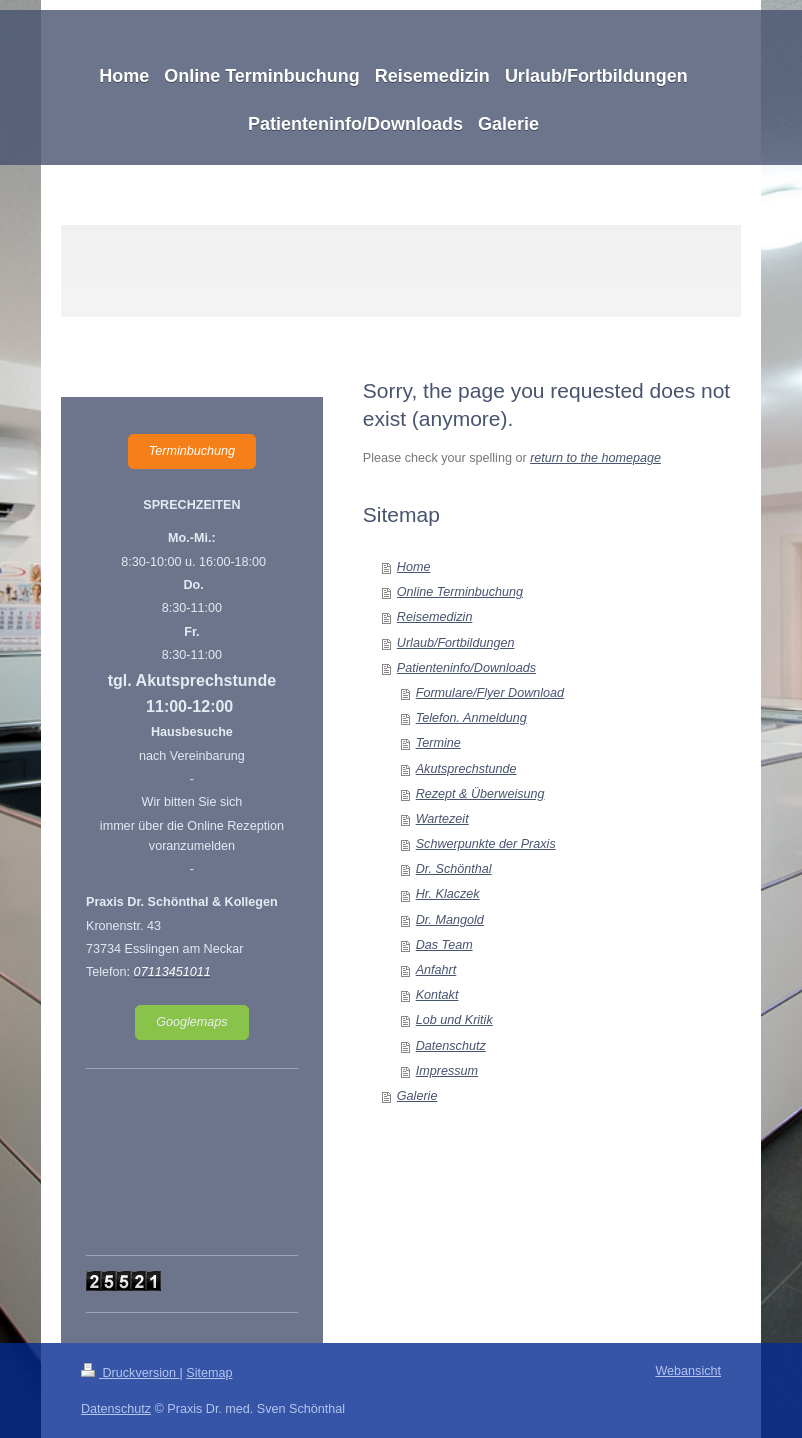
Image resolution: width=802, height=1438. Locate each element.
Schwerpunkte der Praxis (486, 844)
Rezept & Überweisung (480, 794)
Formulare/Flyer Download (490, 693)
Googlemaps (191, 1022)
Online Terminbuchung (460, 592)
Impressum (447, 1071)
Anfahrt (436, 970)
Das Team (444, 945)
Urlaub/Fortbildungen (456, 643)
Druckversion (130, 1373)
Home (414, 567)
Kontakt (437, 995)
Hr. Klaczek (448, 894)
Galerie (417, 1096)
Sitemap (209, 1373)
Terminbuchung (192, 451)
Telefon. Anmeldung (471, 718)
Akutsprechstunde (466, 769)
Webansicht (688, 1371)
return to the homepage (595, 458)
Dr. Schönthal (454, 869)
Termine (438, 743)
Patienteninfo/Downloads (466, 668)
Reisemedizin (435, 617)
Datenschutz (451, 1046)
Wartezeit (442, 819)
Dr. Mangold (450, 920)
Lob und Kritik (454, 1020)
